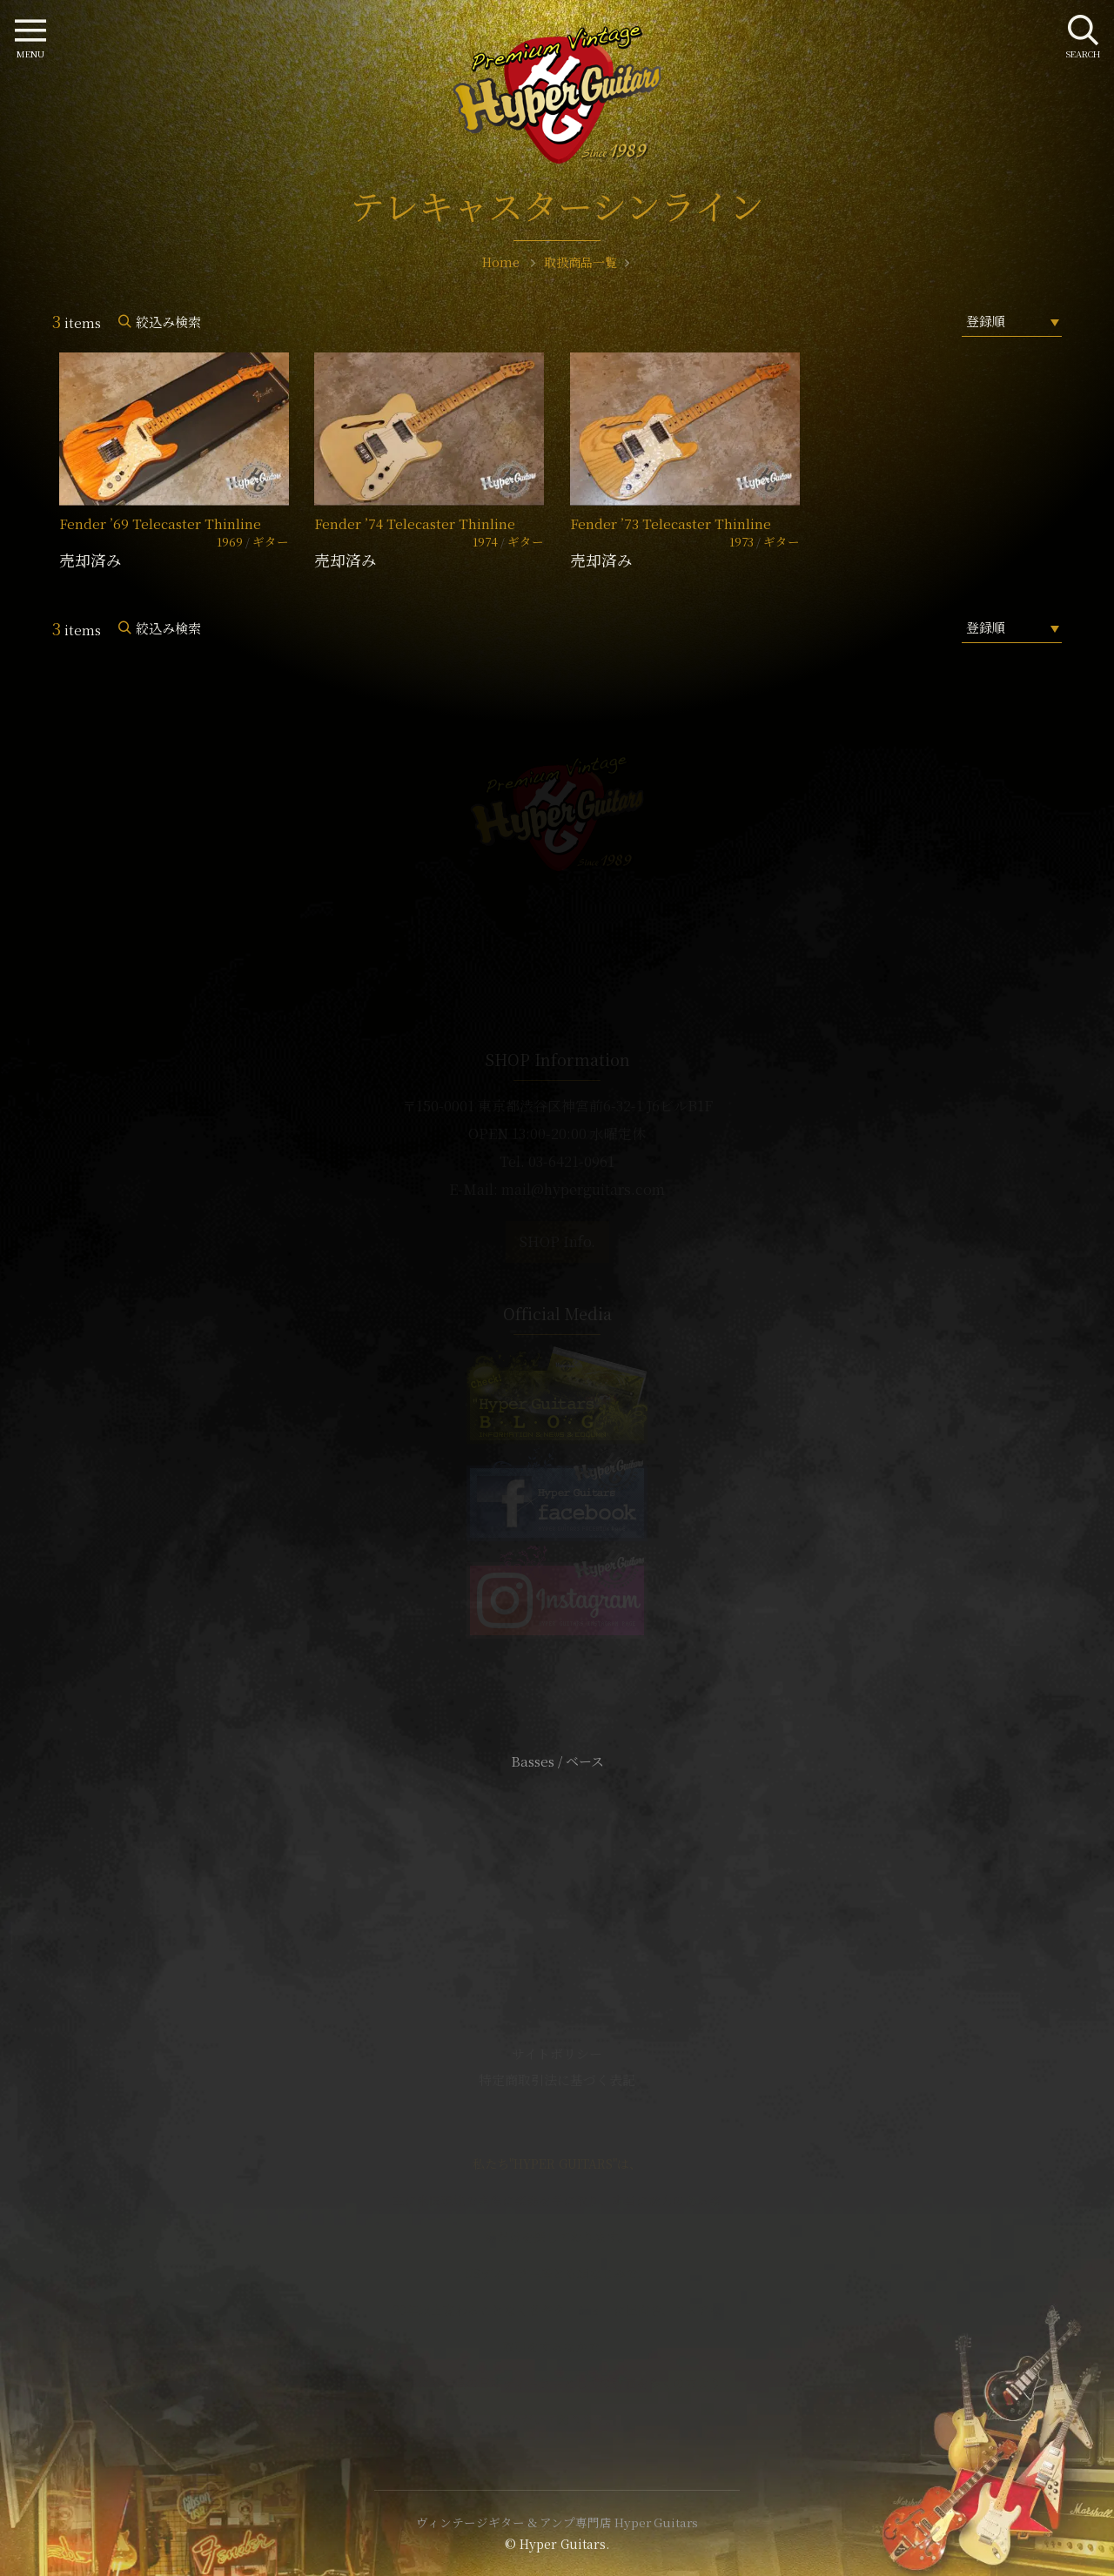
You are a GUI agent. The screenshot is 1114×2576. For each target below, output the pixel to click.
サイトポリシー (557, 2053)
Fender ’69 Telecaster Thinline (160, 523)
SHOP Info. (557, 1241)
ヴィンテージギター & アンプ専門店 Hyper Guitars (557, 2522)
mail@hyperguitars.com (583, 1189)
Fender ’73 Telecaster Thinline (670, 523)
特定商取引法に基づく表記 (557, 2079)
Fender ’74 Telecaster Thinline (414, 523)
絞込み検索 (168, 321)
